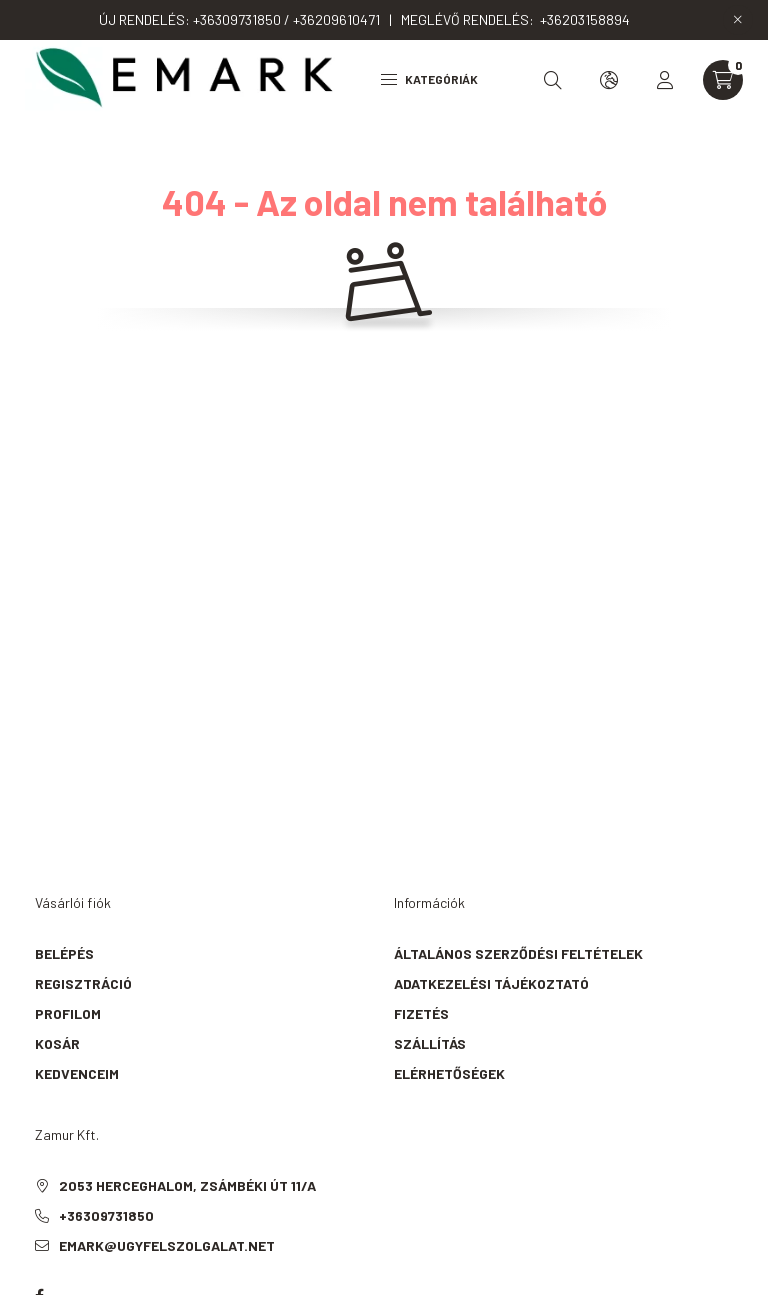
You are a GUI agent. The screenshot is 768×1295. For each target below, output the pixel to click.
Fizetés (421, 1013)
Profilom (68, 1013)
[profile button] (665, 80)
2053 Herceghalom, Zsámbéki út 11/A (187, 1185)
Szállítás (430, 1043)
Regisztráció (83, 983)
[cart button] (723, 80)
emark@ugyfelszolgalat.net (167, 1245)
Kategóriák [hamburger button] (429, 79)
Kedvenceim (77, 1073)
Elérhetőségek (449, 1073)
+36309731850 (106, 1215)
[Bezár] (738, 20)
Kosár (57, 1043)
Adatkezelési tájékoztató (491, 983)
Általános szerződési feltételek (518, 953)
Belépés (64, 953)
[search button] (553, 80)
